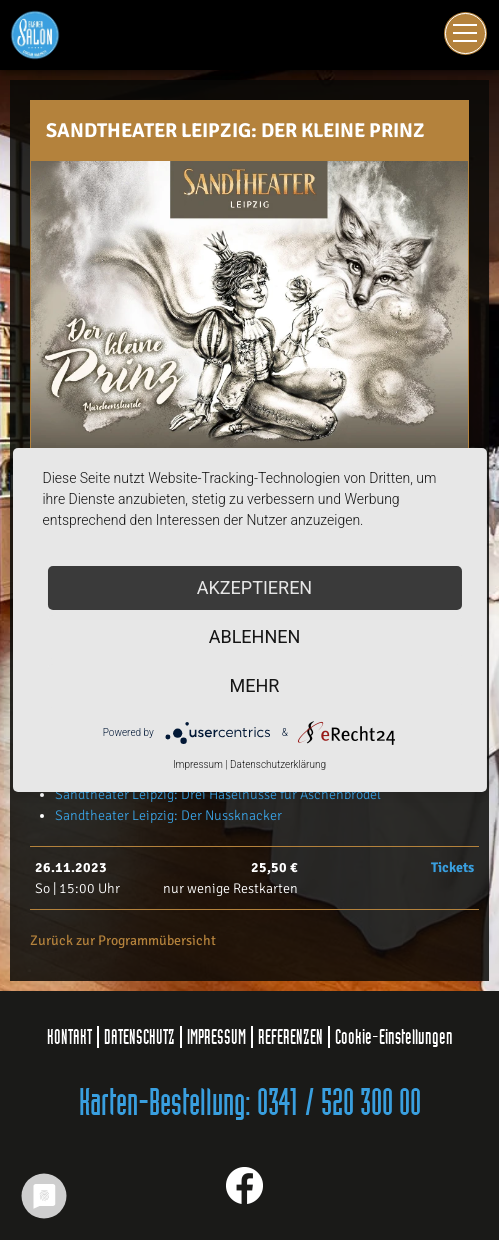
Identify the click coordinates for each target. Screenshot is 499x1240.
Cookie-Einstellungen (394, 1037)
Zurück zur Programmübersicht (123, 940)
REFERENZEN (290, 1037)
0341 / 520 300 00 (339, 1104)
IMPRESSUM (216, 1037)
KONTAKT (69, 1037)
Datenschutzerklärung (278, 764)
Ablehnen (255, 636)
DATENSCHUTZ (139, 1037)
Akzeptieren (254, 587)
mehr (255, 685)
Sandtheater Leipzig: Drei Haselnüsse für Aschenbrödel (218, 794)
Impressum (198, 764)
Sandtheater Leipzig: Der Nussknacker (168, 815)
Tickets (452, 867)
